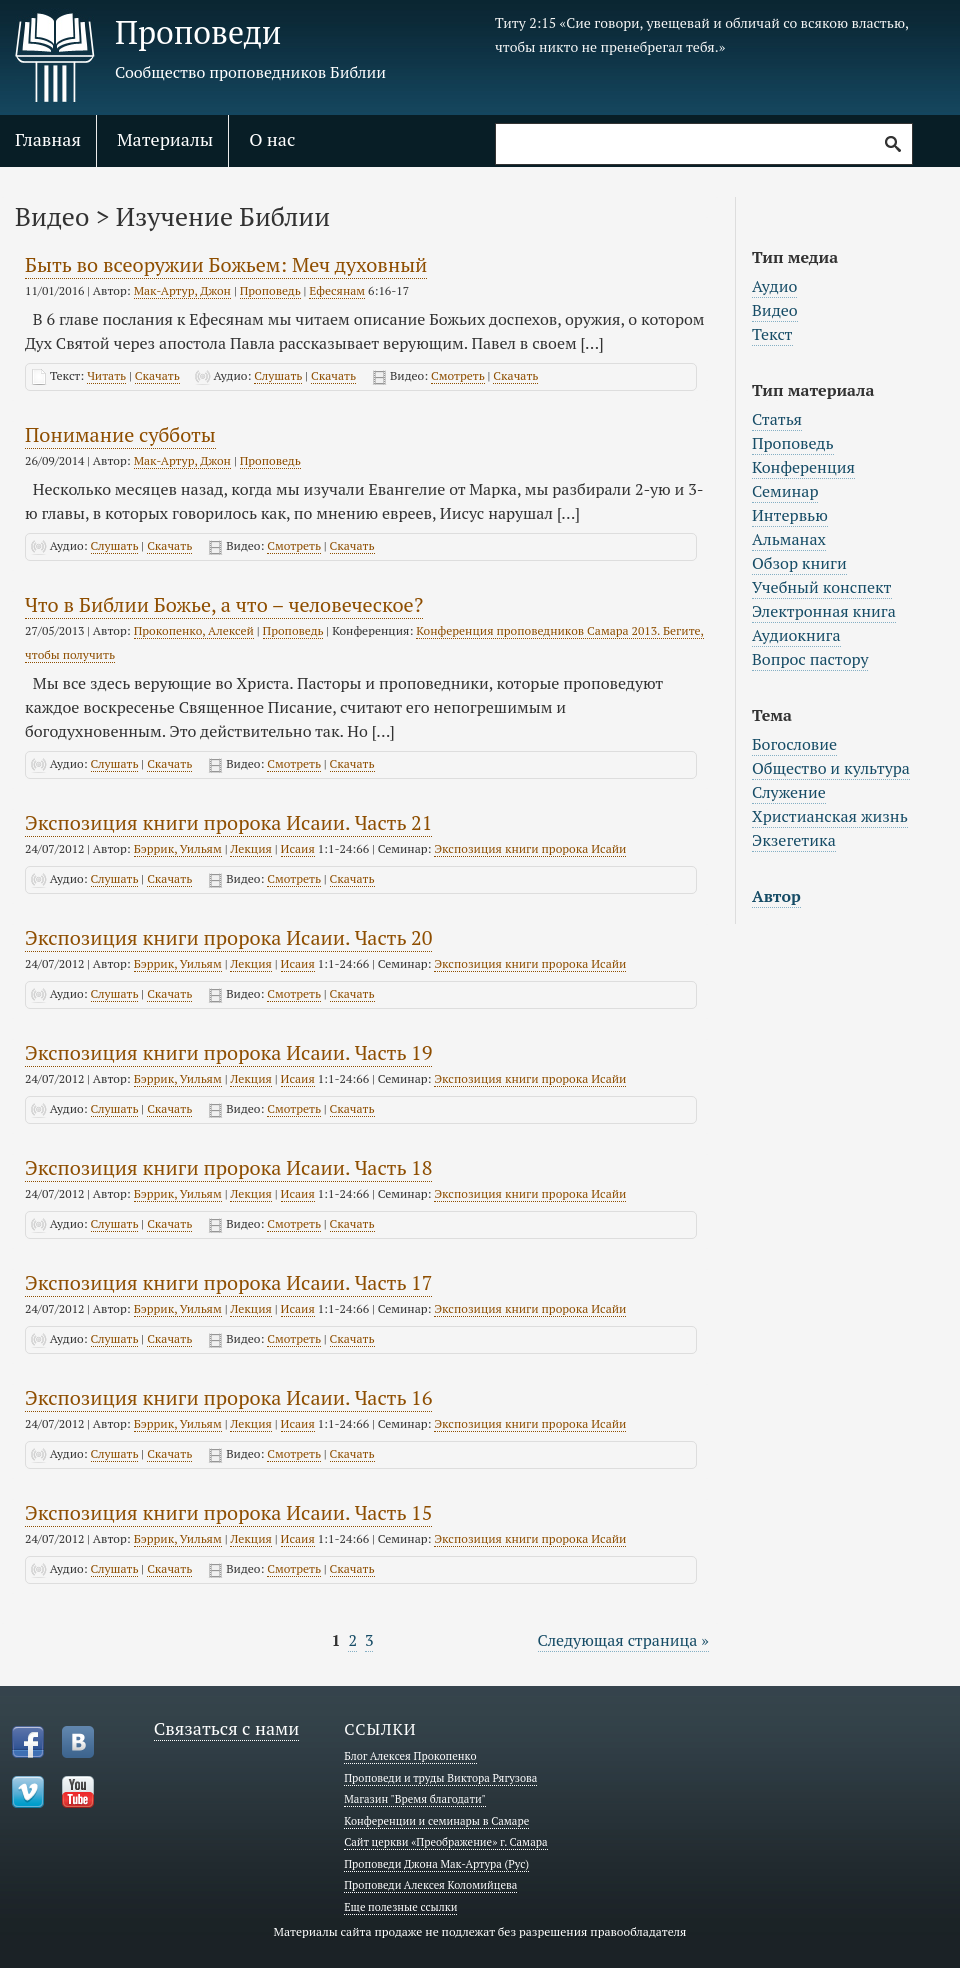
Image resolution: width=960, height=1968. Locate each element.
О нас (272, 139)
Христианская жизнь (830, 816)
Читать (106, 375)
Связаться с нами (227, 1728)
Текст (772, 334)
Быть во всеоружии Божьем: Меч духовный (226, 264)
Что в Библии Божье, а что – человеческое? (224, 604)
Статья (777, 419)
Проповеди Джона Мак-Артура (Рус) (436, 1864)
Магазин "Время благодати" (415, 1799)
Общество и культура (831, 768)
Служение (789, 792)
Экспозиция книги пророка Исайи (530, 848)
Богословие (794, 744)
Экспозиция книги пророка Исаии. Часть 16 (228, 1397)
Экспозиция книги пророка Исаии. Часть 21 (228, 822)
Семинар (785, 491)
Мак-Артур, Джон (182, 290)
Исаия (298, 848)
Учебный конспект (822, 587)
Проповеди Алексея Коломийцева (430, 1885)
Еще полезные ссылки (400, 1907)
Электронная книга (824, 611)
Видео (775, 310)
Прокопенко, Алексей (194, 630)
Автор (776, 896)
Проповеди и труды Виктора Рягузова (440, 1778)
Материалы (165, 139)
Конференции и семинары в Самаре (436, 1821)
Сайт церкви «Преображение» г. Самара (445, 1842)
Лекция (250, 848)
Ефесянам (337, 290)
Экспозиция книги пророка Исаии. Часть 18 (228, 1167)
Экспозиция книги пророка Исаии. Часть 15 (228, 1512)
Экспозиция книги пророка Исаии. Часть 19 (228, 1052)
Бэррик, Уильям (178, 848)
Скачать (157, 375)
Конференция (803, 467)
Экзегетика (794, 840)
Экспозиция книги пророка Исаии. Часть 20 (228, 937)
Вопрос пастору (810, 659)
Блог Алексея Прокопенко (410, 1756)
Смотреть (458, 375)
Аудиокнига (796, 635)
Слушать (278, 375)
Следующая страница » (623, 1640)
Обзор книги (799, 563)
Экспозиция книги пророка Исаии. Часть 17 (228, 1282)
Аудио (774, 286)
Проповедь (270, 290)
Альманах (789, 539)
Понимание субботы (120, 434)
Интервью (790, 515)
